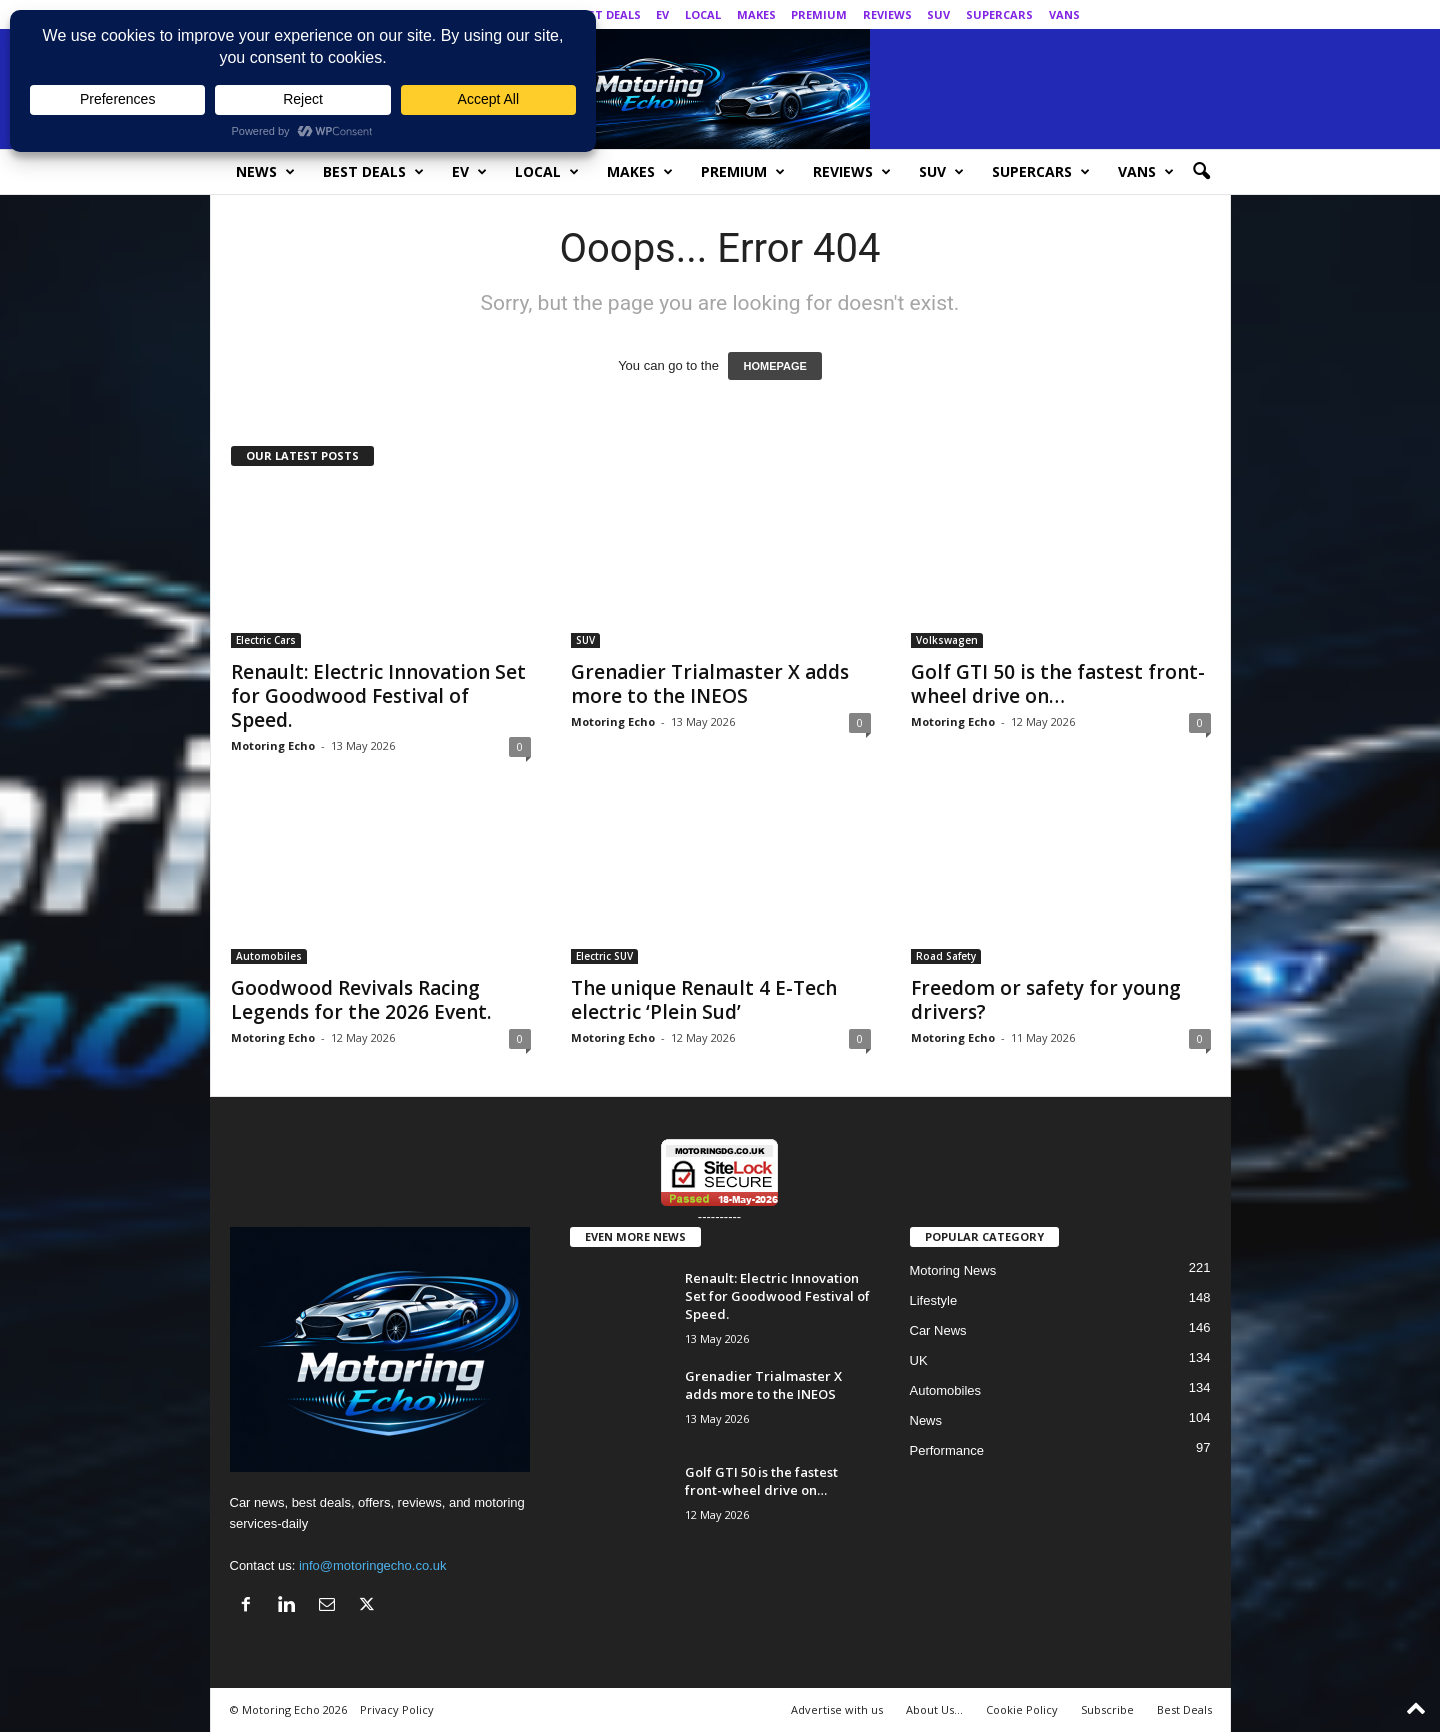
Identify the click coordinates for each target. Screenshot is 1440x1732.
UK (919, 1360)
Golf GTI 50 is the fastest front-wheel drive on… (1058, 684)
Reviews (887, 14)
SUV (938, 14)
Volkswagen (947, 640)
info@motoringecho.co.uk (373, 1565)
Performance (947, 1450)
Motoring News (953, 1270)
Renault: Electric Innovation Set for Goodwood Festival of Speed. (378, 696)
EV (662, 14)
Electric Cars (266, 640)
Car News (938, 1330)
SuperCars (999, 14)
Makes (756, 14)
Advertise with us (837, 1709)
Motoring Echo (273, 745)
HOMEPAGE (774, 366)
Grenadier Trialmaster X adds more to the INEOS (710, 684)
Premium (819, 14)
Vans (1064, 14)
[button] (1201, 172)
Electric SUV (604, 956)
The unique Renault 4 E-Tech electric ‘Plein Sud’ (704, 1000)
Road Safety (946, 956)
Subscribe (1107, 1709)
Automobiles (269, 956)
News (265, 172)
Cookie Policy (1022, 1709)
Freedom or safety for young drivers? (1046, 1000)
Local (703, 14)
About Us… (934, 1709)
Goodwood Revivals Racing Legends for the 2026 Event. (361, 1000)
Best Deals (608, 14)
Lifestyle (934, 1300)
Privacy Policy (397, 1709)
